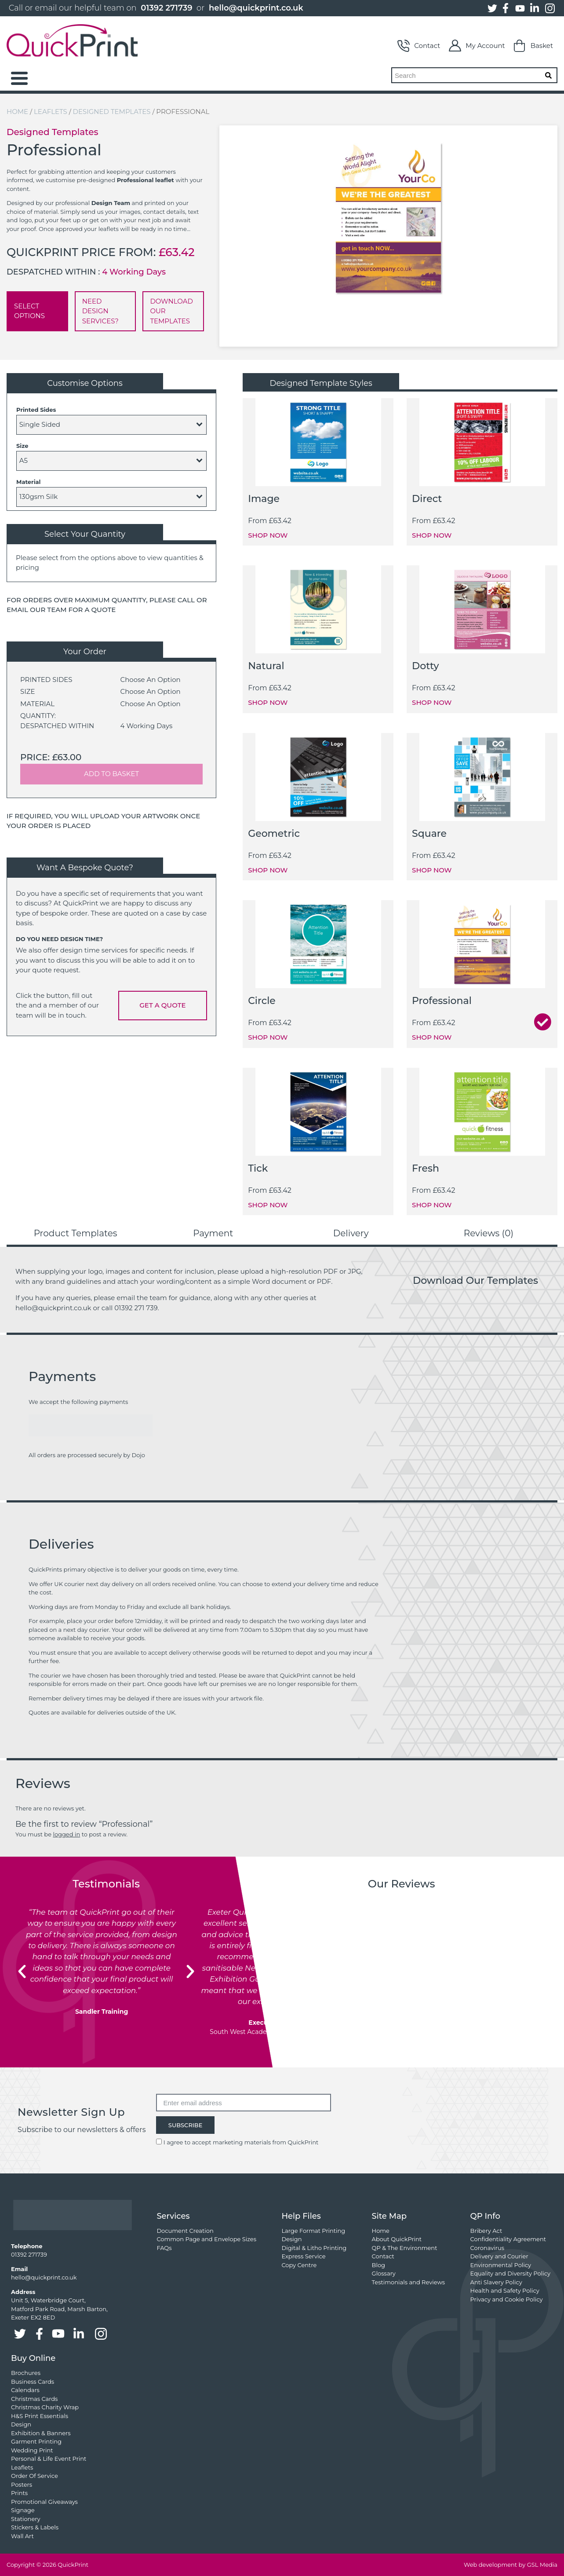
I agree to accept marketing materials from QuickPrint (241, 2142)
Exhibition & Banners (41, 2433)
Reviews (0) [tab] (488, 1233)
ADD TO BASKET (111, 774)
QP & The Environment (404, 2247)
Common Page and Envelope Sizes (206, 2239)
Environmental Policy (500, 2264)
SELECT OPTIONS (29, 311)
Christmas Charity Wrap (45, 2407)
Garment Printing (36, 2441)
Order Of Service (34, 2475)
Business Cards (32, 2381)
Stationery (25, 2518)
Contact (418, 46)
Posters (21, 2484)
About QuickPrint (397, 2239)
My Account (477, 46)
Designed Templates (112, 111)
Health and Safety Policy (504, 2290)
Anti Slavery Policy (496, 2282)
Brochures (25, 2372)
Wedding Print (32, 2450)
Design (291, 2239)
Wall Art (22, 2535)
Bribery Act (486, 2230)
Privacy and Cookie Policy (506, 2299)
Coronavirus (487, 2247)
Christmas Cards (34, 2398)
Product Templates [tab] (75, 1233)
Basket (533, 46)
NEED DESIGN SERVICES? (100, 311)
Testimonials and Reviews (408, 2282)
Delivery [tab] (351, 1233)
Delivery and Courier (499, 2256)
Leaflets (50, 111)
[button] (22, 1971)
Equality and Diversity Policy (510, 2273)
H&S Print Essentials (39, 2415)
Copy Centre (299, 2264)
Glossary (384, 2273)
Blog (378, 2264)
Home (17, 111)
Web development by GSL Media (510, 2564)
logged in (66, 1834)
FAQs (163, 2247)
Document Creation (184, 2230)
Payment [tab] (213, 1233)
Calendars (25, 2389)
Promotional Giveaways (44, 2501)
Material (28, 481)
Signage (23, 2510)
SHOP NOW (267, 535)
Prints (19, 2492)
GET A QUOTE (162, 1005)
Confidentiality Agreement (508, 2239)
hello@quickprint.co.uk (256, 8)
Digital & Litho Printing (313, 2247)
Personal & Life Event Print (48, 2458)
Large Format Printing (313, 2230)
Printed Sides (36, 409)
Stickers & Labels (34, 2527)
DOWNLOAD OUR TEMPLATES (171, 311)
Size (22, 445)
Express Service (303, 2256)
